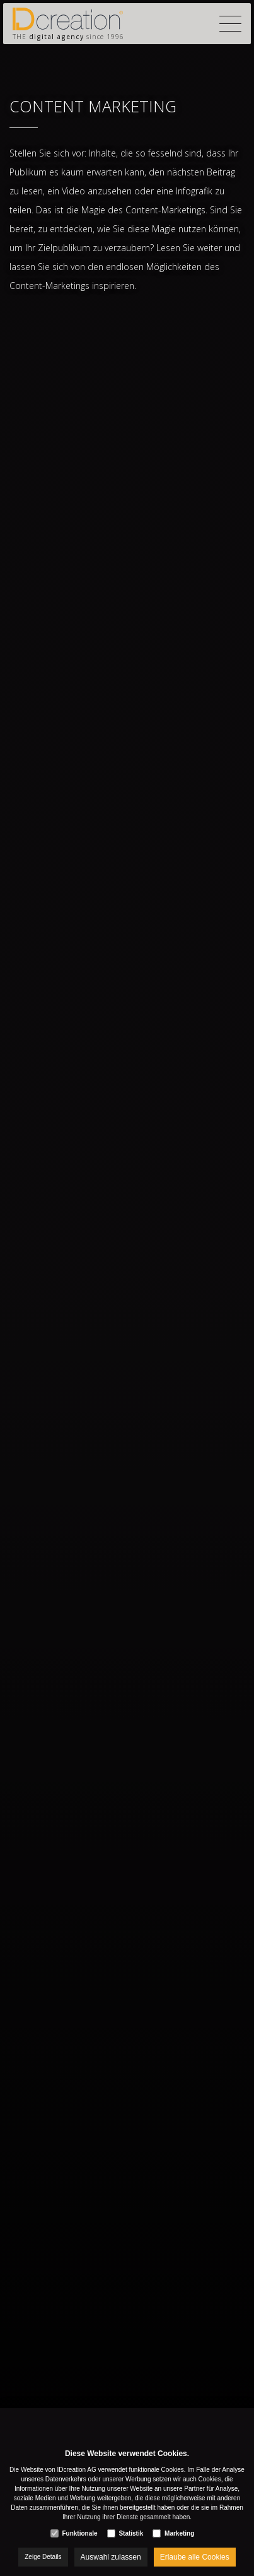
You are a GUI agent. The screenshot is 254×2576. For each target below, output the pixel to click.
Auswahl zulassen (111, 2557)
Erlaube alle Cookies (194, 2557)
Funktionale (79, 2533)
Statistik (130, 2533)
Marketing (179, 2533)
